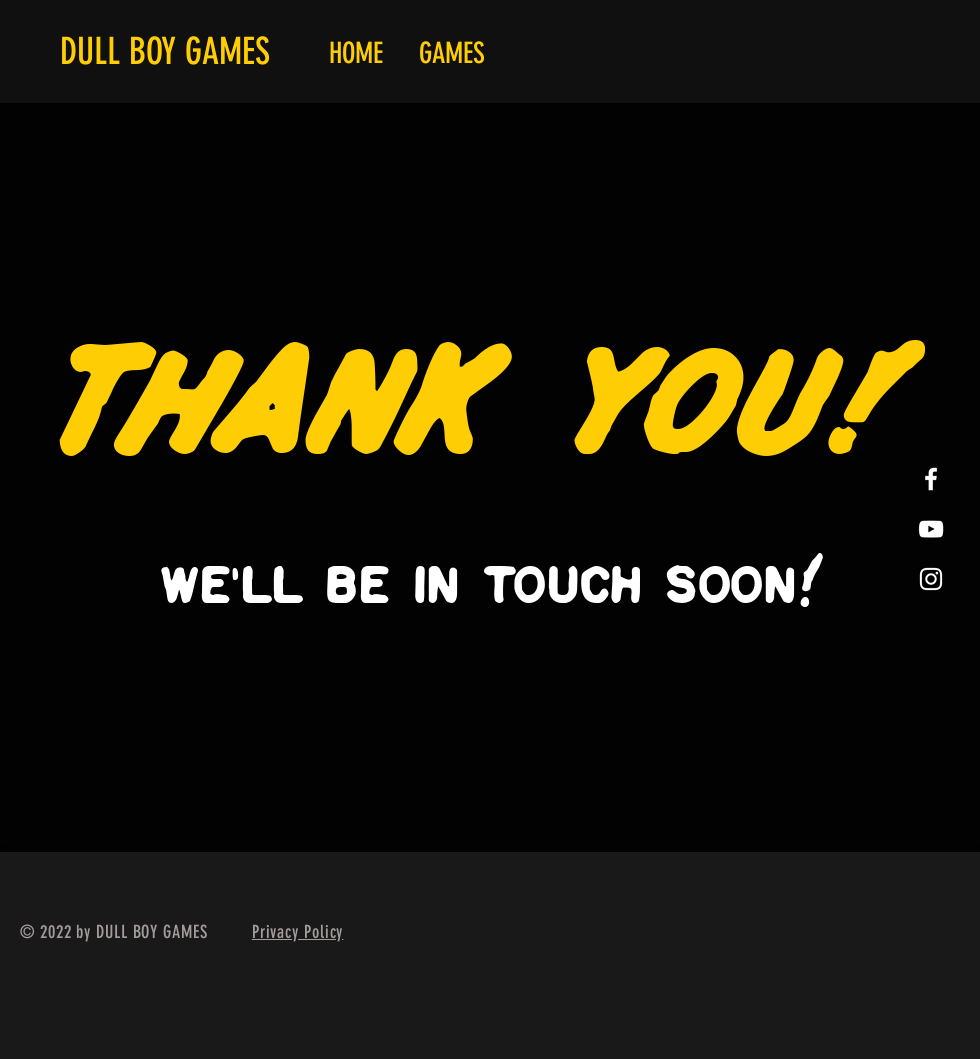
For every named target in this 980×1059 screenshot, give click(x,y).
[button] (452, 53)
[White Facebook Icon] (931, 479)
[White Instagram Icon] (931, 579)
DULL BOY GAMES (165, 51)
